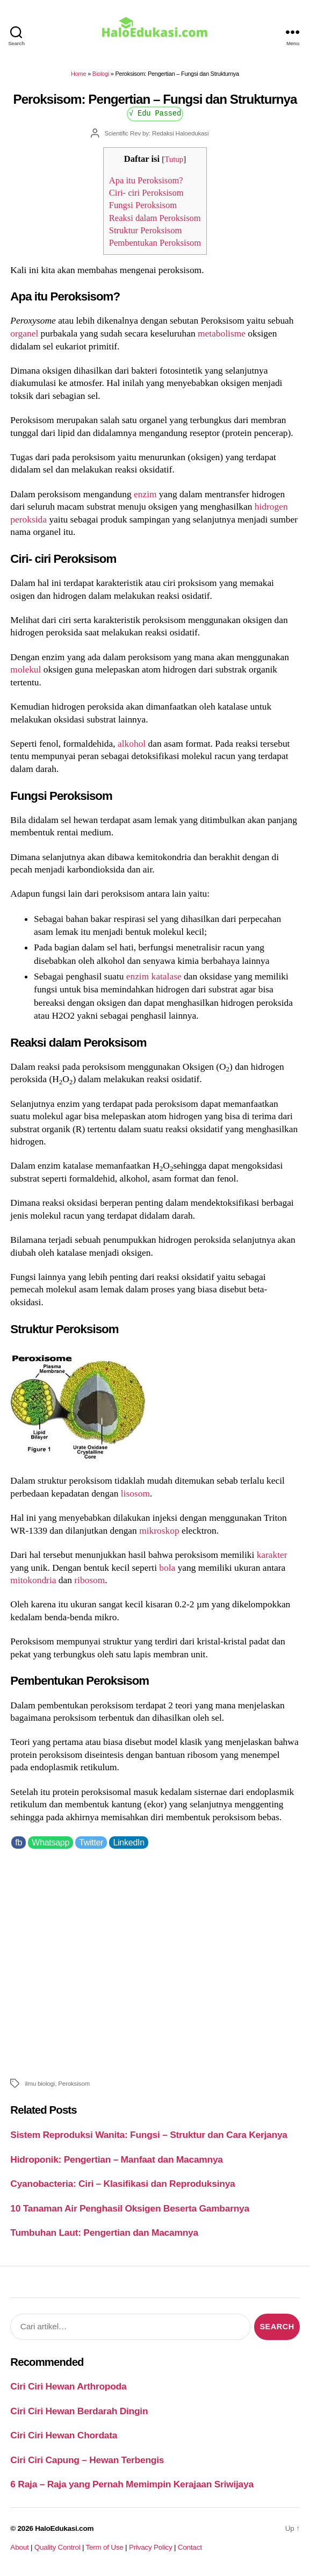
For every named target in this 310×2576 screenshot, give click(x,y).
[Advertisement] (154, 1962)
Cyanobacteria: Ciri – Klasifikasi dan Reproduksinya (122, 2183)
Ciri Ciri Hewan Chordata (63, 2435)
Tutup (173, 159)
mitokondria (33, 1580)
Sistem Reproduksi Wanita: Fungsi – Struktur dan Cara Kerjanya (148, 2134)
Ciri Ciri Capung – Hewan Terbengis (87, 2460)
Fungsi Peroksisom (143, 205)
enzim (145, 494)
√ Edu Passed (155, 113)
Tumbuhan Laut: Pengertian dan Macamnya (104, 2232)
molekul (25, 669)
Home (78, 73)
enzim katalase (154, 976)
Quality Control (57, 2547)
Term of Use (104, 2547)
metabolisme (222, 333)
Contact (190, 2547)
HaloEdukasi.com (64, 2528)
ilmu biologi (40, 2083)
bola (167, 1567)
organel (24, 333)
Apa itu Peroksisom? (146, 180)
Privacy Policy (150, 2547)
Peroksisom (74, 2083)
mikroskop (159, 1530)
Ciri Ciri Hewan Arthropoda (68, 2386)
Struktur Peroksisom (145, 230)
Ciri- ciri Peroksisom (146, 193)
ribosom (89, 1580)
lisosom (135, 1493)
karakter (272, 1554)
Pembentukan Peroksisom (155, 243)
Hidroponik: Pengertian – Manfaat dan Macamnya (116, 2159)
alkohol (132, 743)
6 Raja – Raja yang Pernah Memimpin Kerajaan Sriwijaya (131, 2484)
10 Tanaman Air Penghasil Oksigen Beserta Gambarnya (129, 2208)
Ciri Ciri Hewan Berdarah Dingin (79, 2411)
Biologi (100, 73)
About (19, 2547)
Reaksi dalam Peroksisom (155, 218)
